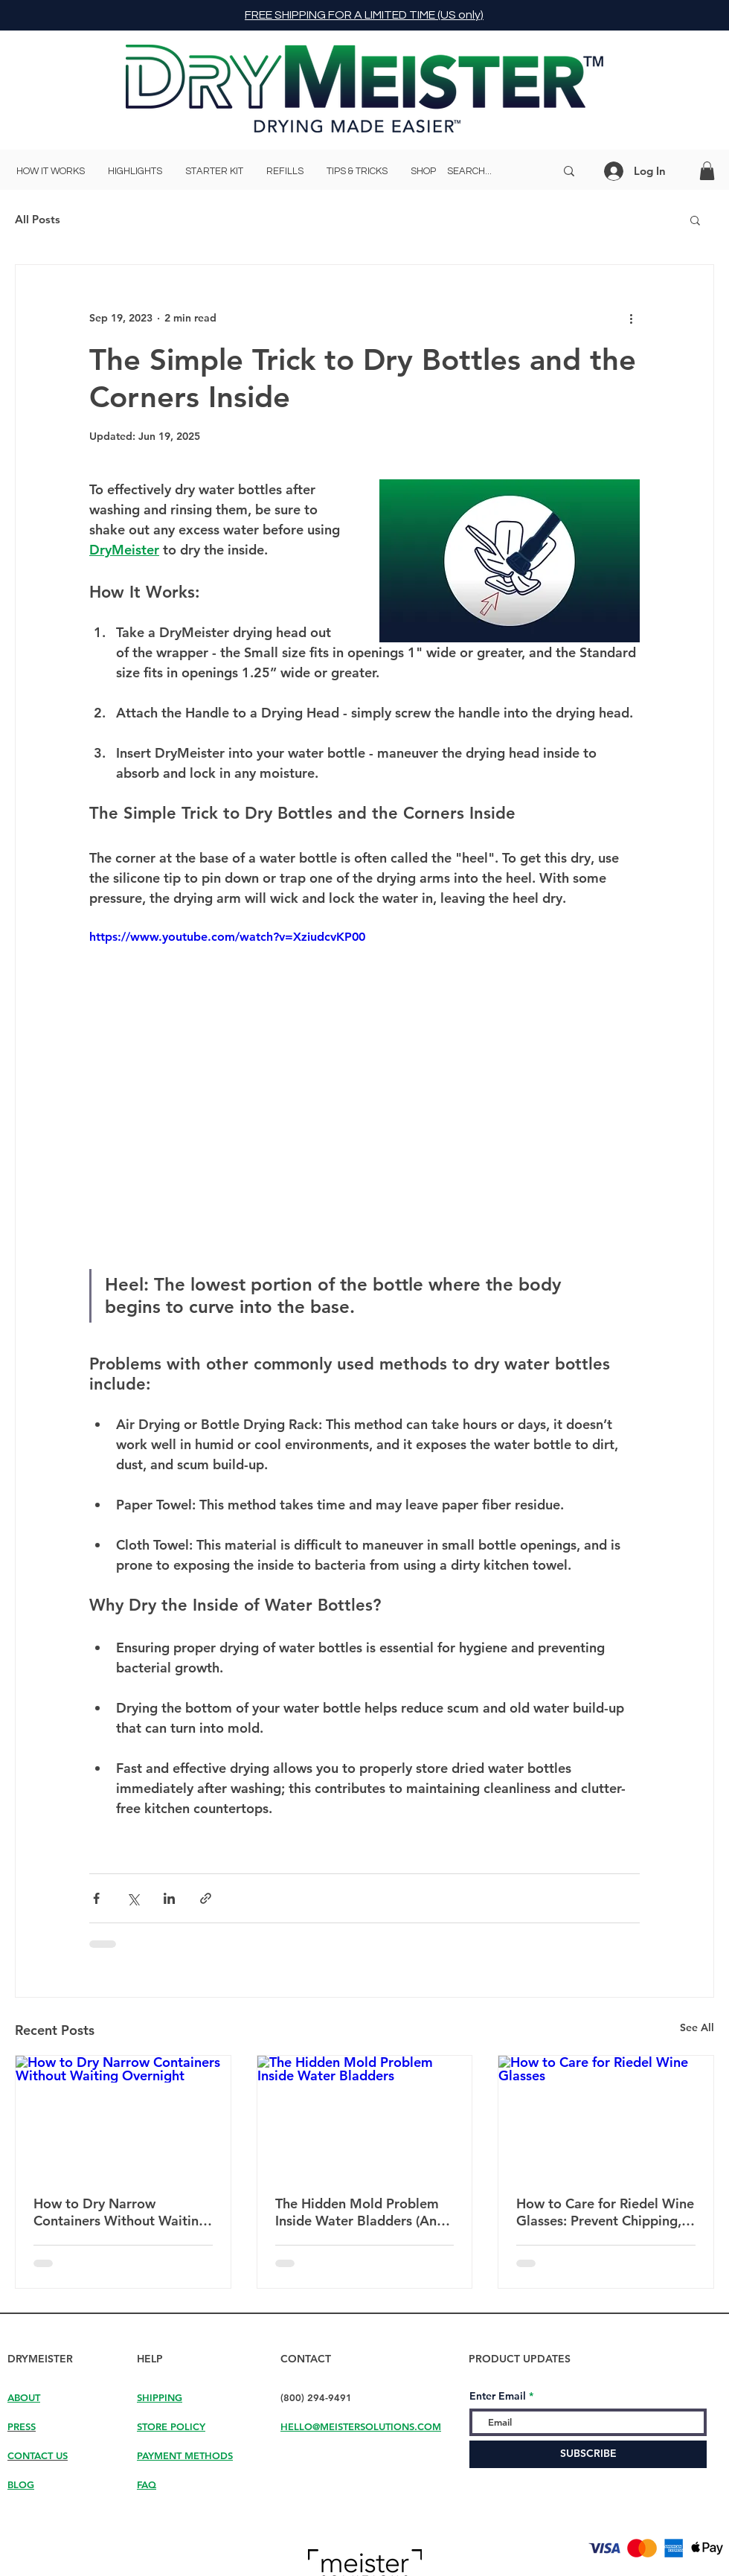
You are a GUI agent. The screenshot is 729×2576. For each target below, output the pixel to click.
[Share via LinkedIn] (169, 1898)
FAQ (146, 2484)
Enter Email (497, 2396)
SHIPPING (159, 2397)
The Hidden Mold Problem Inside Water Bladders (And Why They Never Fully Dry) (360, 2212)
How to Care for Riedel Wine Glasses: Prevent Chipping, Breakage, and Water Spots (605, 2212)
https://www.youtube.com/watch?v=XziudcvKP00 (227, 937)
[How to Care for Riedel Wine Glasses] (605, 2116)
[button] (707, 171)
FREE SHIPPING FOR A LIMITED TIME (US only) (364, 15)
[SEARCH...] (490, 171)
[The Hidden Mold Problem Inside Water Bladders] (364, 2116)
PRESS (21, 2426)
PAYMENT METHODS (185, 2455)
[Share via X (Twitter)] (133, 1898)
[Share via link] (206, 1898)
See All (697, 2027)
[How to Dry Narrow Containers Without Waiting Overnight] (123, 2116)
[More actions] (631, 318)
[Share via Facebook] (96, 1898)
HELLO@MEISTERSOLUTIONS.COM (360, 2426)
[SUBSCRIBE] (588, 2454)
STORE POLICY (171, 2426)
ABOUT (23, 2397)
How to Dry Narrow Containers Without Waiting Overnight (120, 2212)
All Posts (37, 219)
